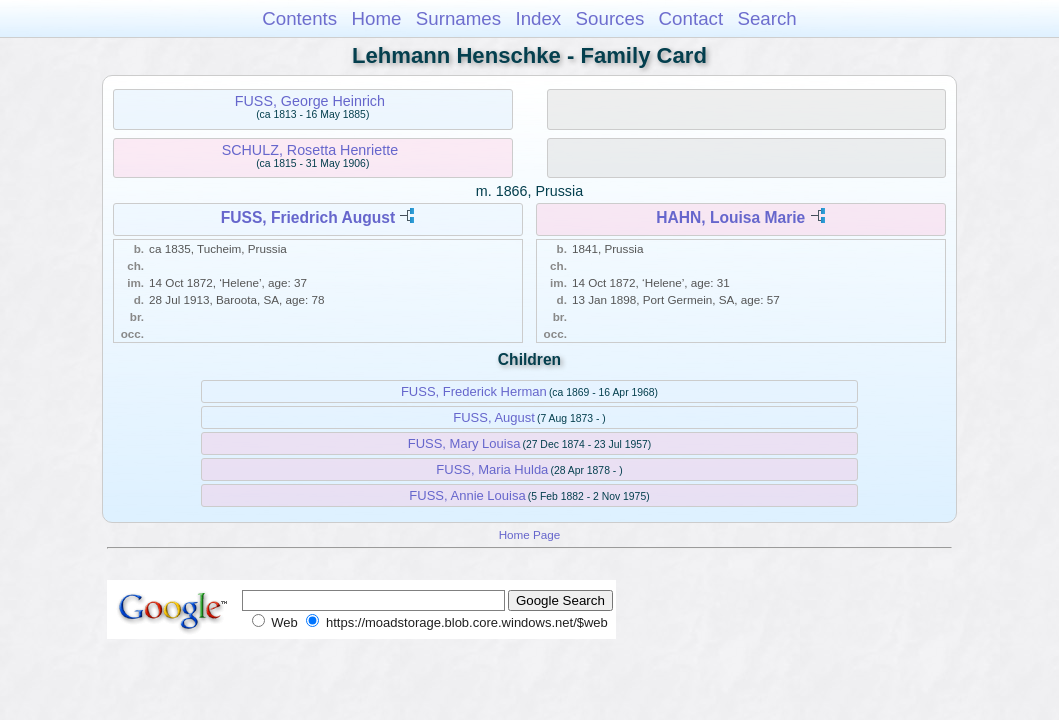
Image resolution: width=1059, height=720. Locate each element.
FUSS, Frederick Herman (474, 391)
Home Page (530, 534)
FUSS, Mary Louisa (464, 443)
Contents (299, 18)
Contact (691, 18)
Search (766, 18)
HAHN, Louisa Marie (730, 217)
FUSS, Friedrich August (308, 217)
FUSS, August (494, 417)
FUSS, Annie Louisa (467, 495)
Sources (610, 18)
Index (538, 18)
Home (376, 18)
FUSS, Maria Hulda (492, 469)
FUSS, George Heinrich (310, 101)
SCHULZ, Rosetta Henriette (310, 150)
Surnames (458, 18)
